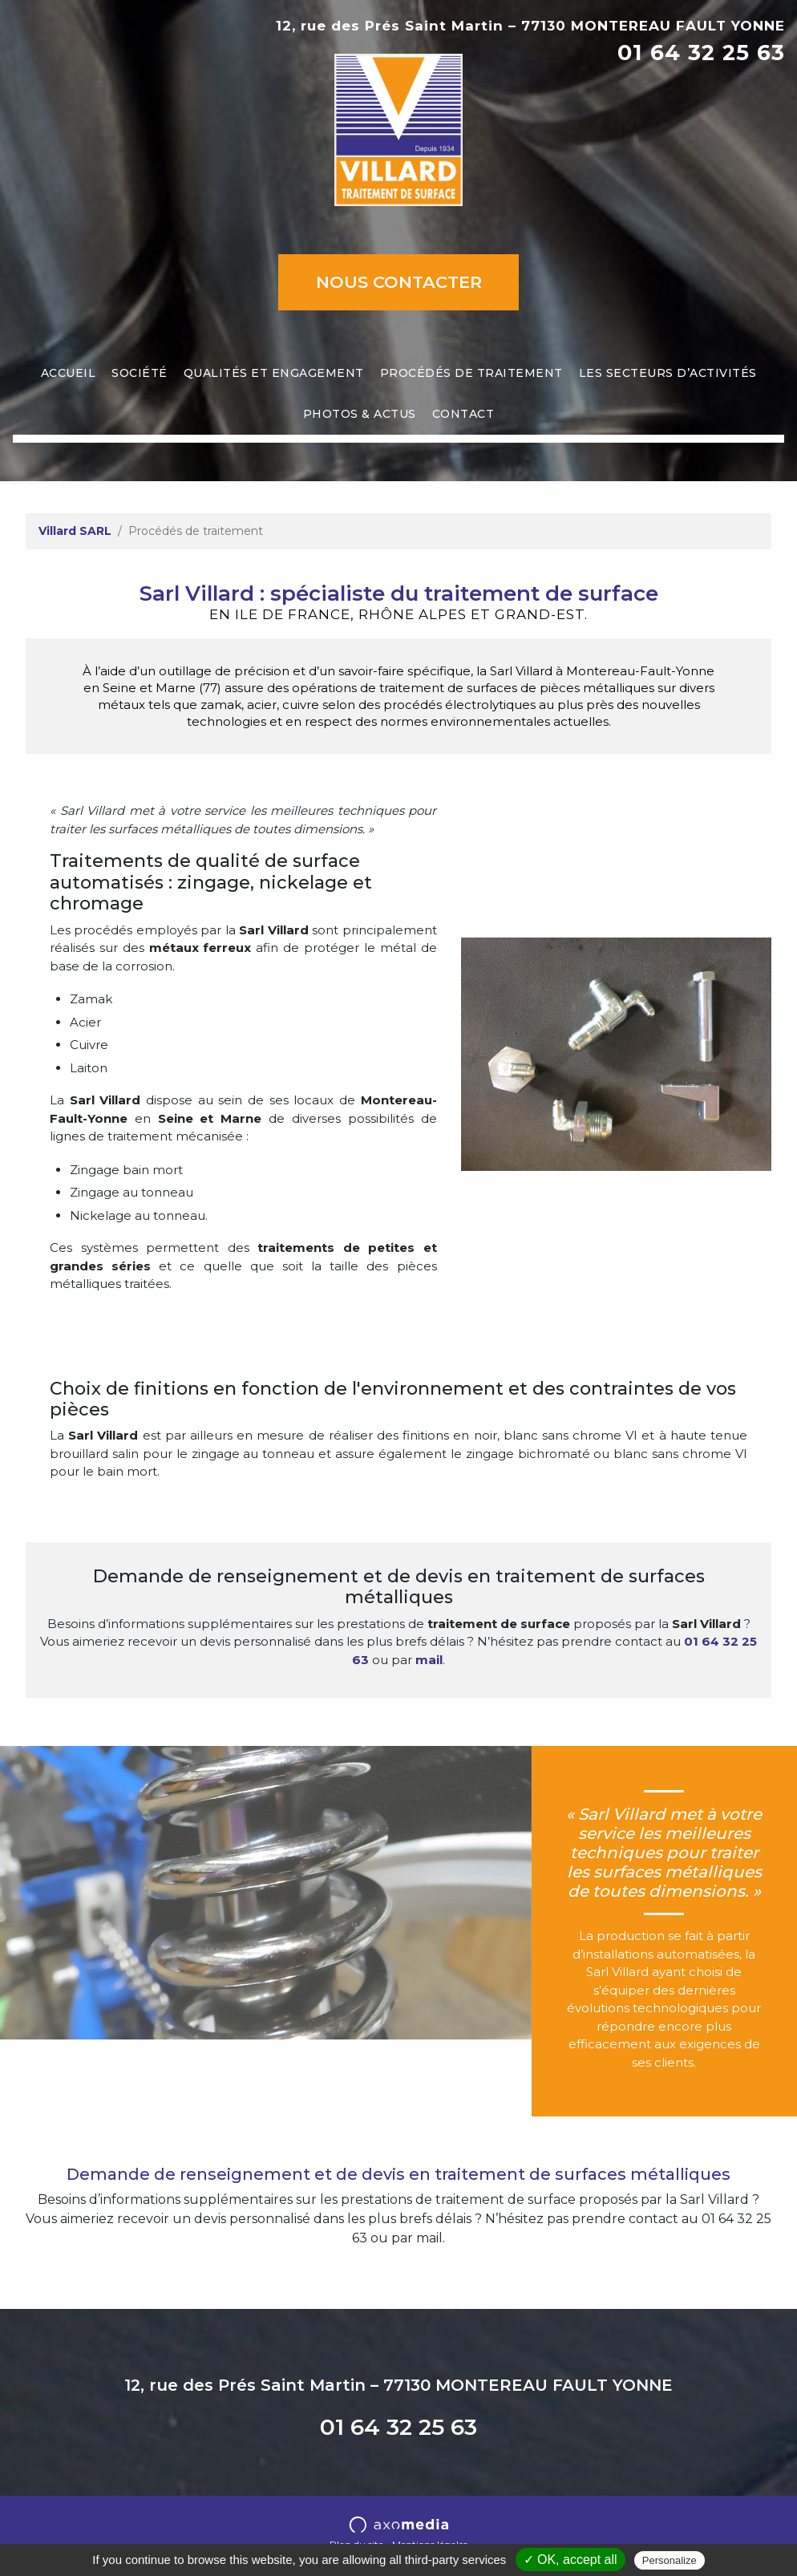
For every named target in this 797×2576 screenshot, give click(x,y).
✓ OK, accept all (570, 2559)
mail (429, 1659)
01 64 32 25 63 (701, 52)
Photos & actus (359, 414)
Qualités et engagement (274, 373)
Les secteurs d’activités (668, 373)
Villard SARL (74, 531)
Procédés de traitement (471, 373)
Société (139, 373)
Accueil (68, 373)
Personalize (669, 2560)
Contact (463, 414)
